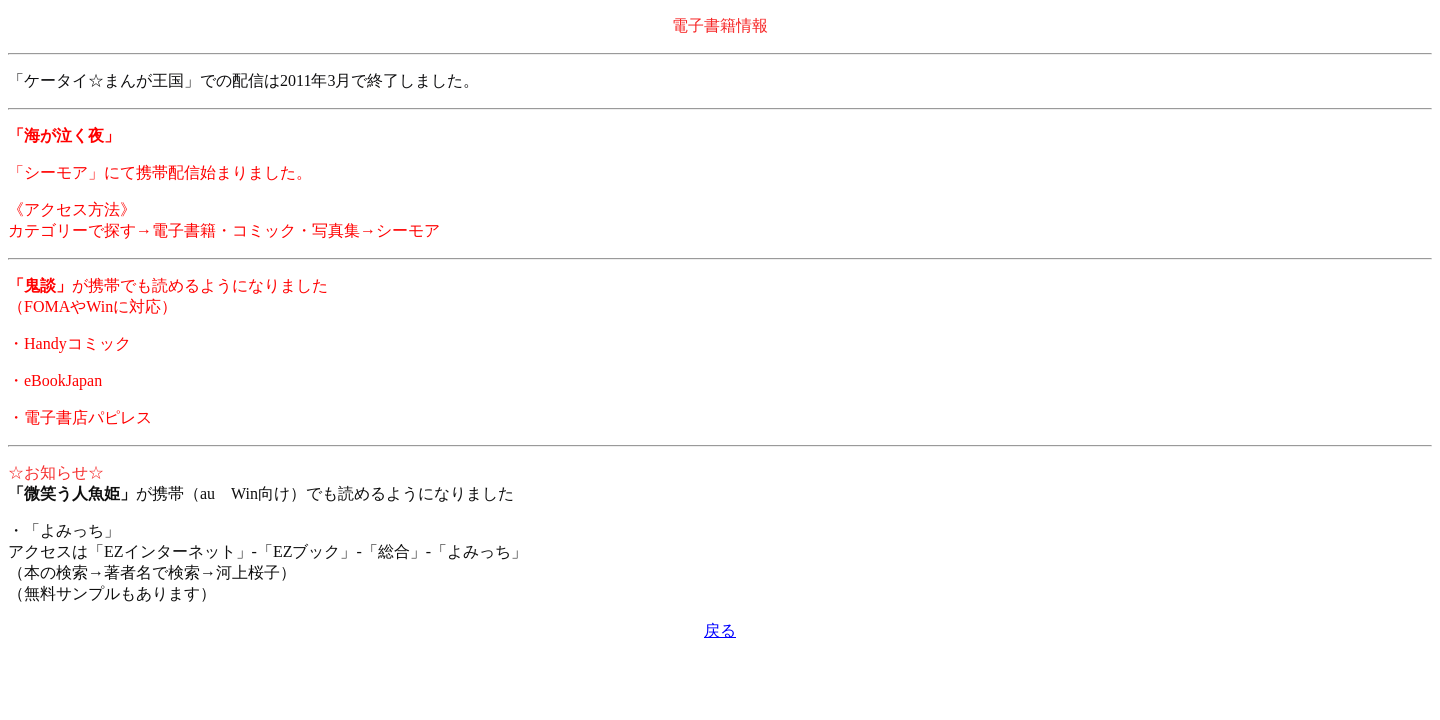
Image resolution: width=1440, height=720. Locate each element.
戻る (720, 630)
